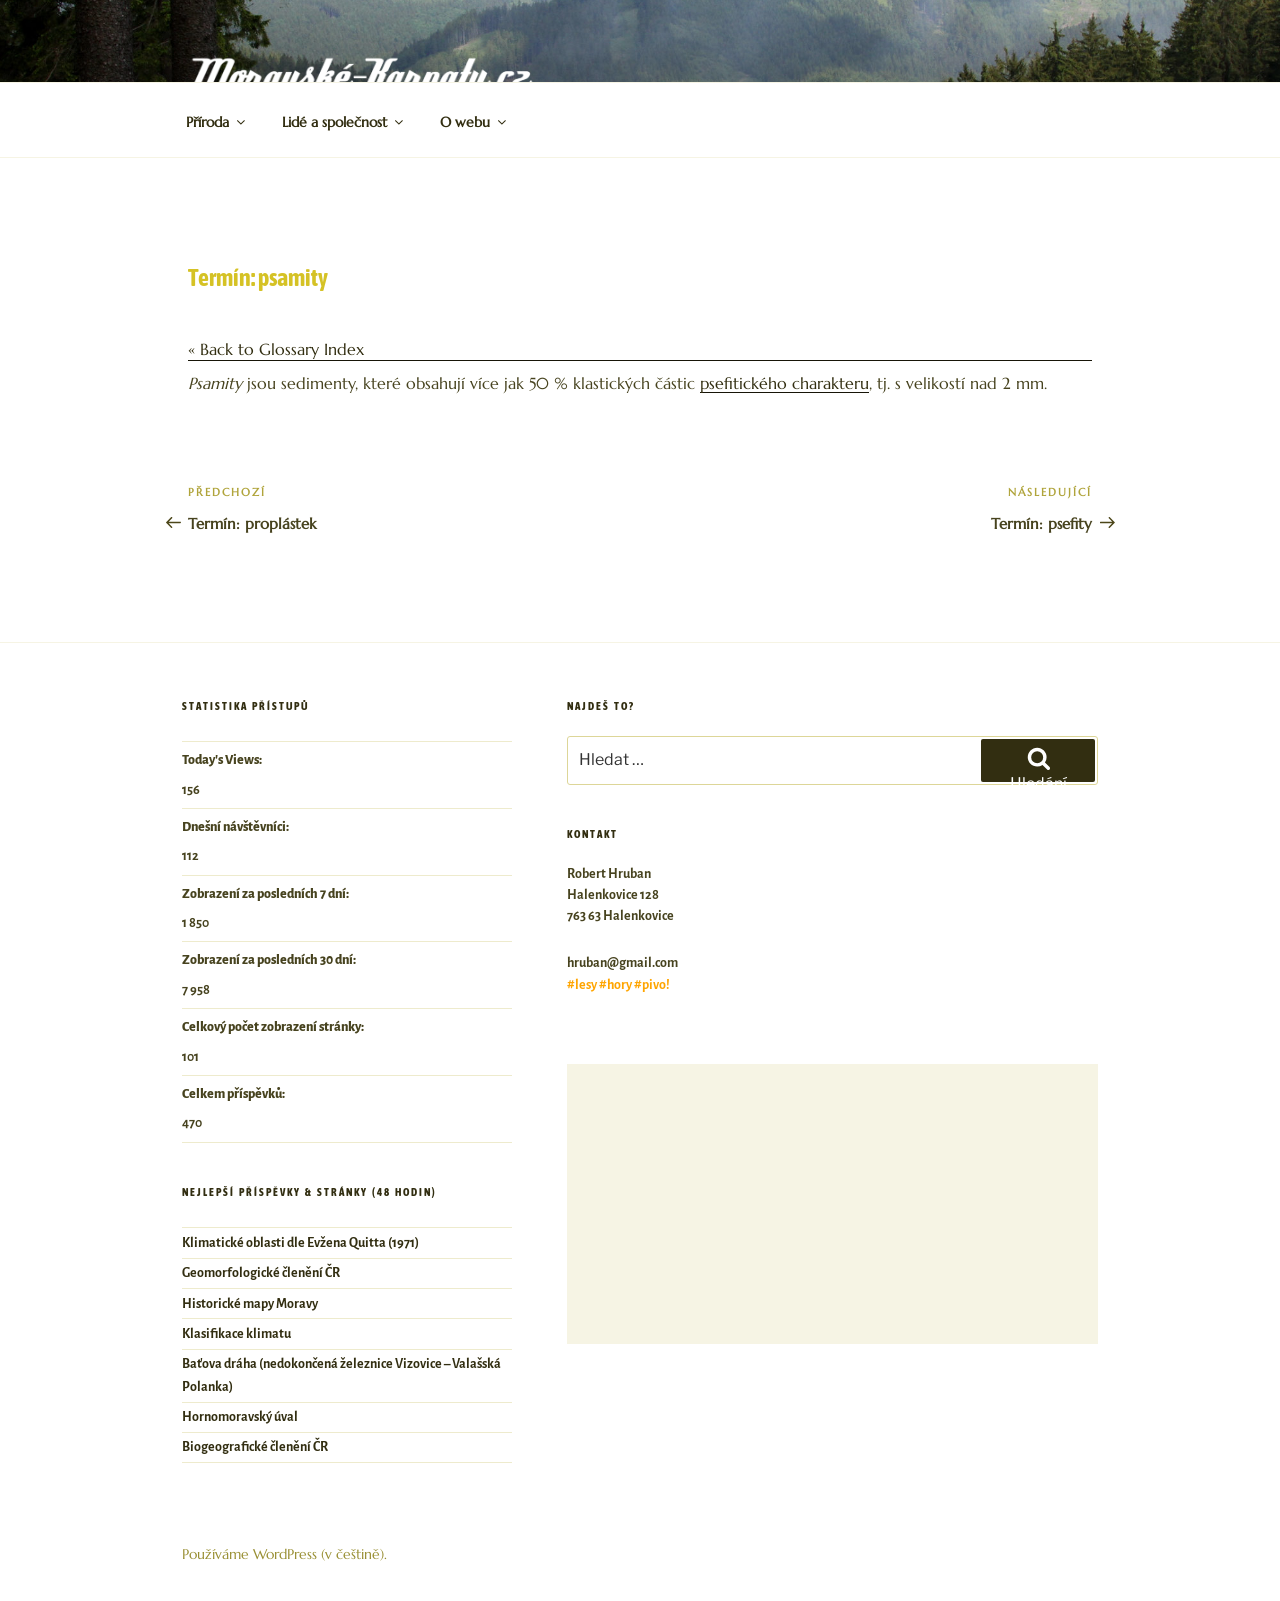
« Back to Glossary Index (276, 349)
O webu (474, 122)
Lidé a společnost (344, 122)
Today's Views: (223, 760)
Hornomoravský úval (240, 1417)
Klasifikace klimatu (236, 1334)
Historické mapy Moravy (250, 1304)
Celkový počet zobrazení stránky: (274, 1027)
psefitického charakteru (784, 383)
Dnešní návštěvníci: (236, 827)
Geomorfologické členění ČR (261, 1273)
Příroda (217, 122)
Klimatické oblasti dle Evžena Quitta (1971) (300, 1243)
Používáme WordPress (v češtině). (284, 1554)
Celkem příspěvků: (234, 1094)
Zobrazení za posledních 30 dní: (270, 960)
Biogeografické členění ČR (255, 1447)
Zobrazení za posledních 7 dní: (266, 894)
